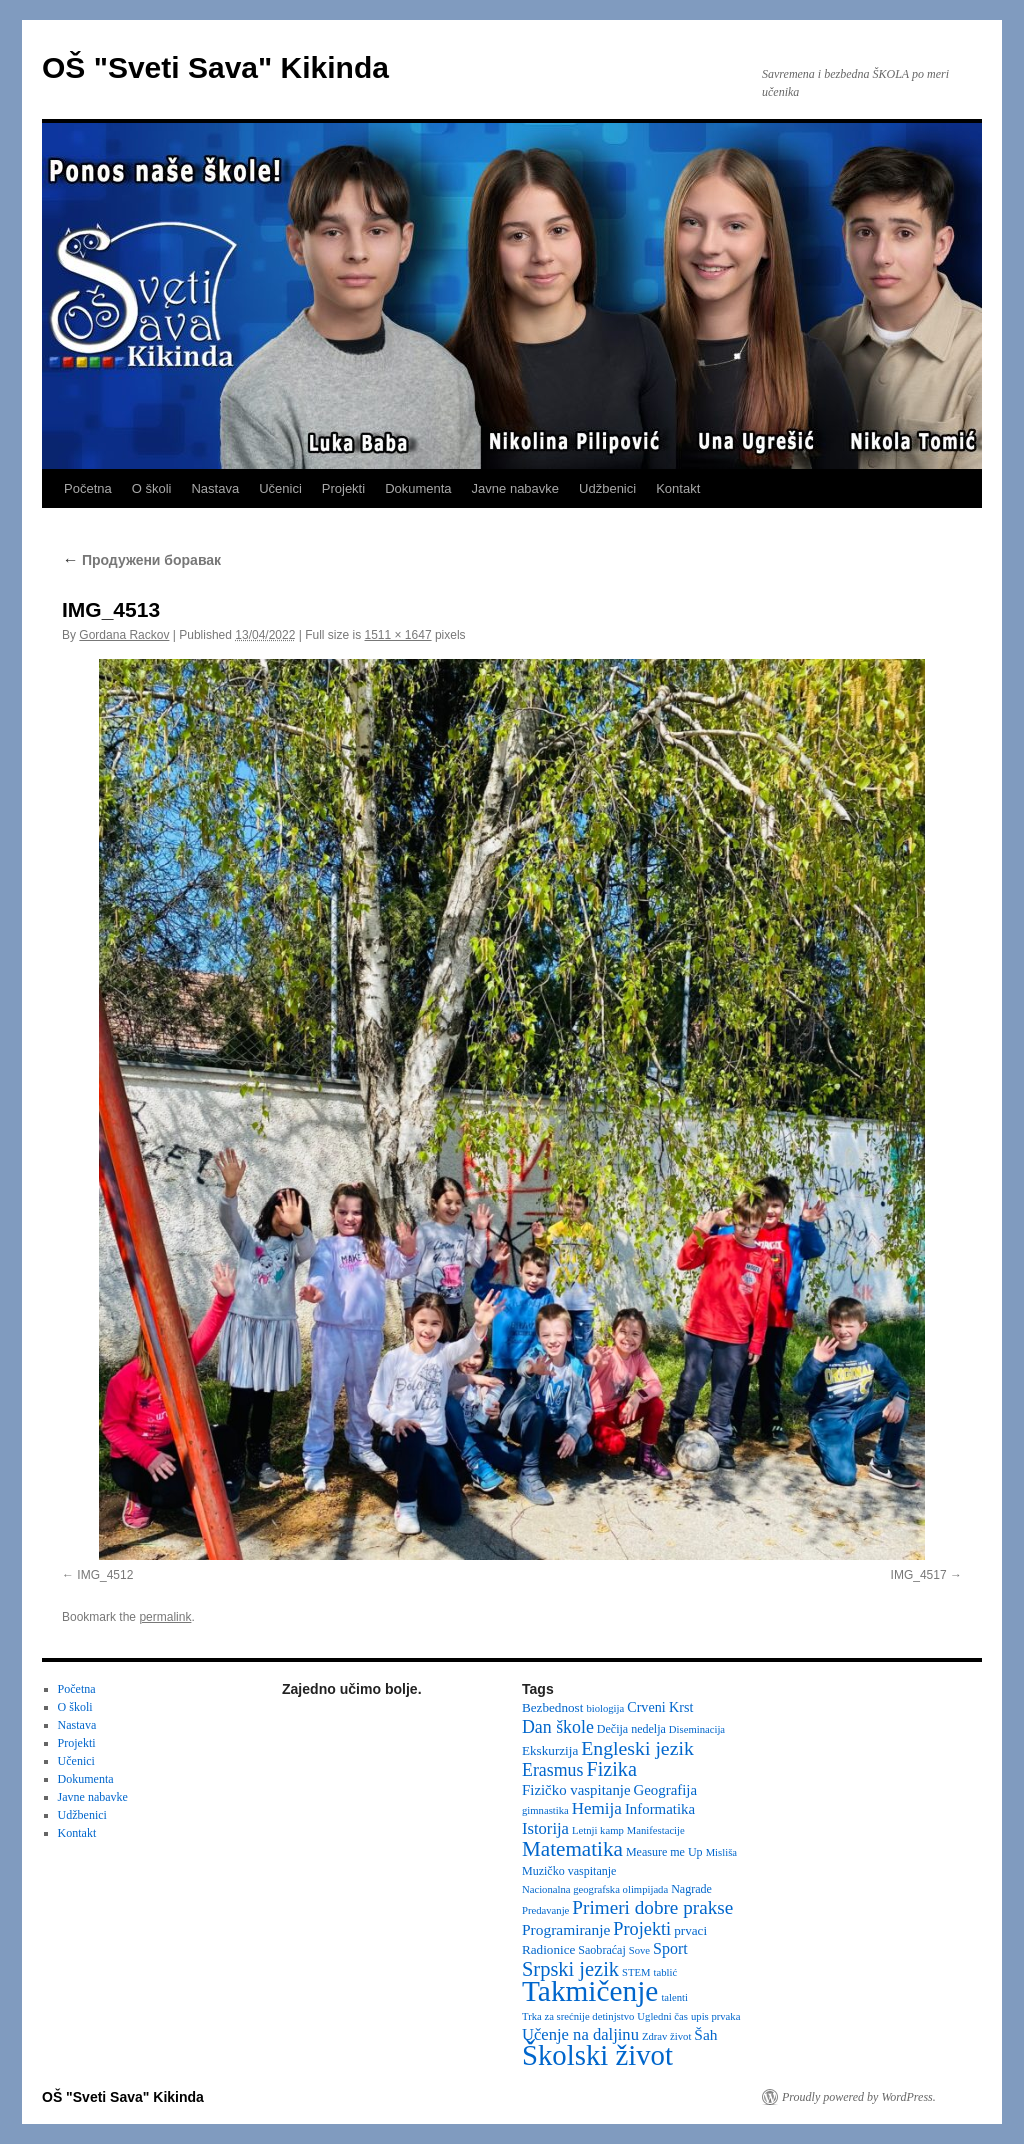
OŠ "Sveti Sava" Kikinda (215, 67)
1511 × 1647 (398, 635)
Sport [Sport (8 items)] (670, 1948)
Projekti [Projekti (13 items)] (642, 1929)
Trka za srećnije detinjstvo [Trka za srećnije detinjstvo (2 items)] (578, 2016)
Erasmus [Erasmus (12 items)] (552, 1770)
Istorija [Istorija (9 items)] (545, 1828)
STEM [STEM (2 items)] (636, 1972)
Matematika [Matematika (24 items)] (572, 1849)
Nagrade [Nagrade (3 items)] (691, 1889)
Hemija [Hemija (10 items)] (597, 1808)
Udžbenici (607, 488)
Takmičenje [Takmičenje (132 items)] (590, 1991)
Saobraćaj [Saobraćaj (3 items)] (601, 1950)
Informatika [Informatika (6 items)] (660, 1809)
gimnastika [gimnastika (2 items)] (545, 1810)
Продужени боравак (141, 560)
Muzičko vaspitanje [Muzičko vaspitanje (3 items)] (569, 1871)
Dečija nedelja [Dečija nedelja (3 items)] (631, 1729)
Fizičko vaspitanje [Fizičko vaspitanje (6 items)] (576, 1790)
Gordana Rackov (124, 635)
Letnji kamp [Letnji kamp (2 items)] (598, 1830)
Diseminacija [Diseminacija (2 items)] (697, 1729)
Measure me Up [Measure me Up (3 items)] (664, 1852)
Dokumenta (418, 488)
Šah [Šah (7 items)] (705, 2034)
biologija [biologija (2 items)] (605, 1708)
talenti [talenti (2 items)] (674, 1997)
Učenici (280, 488)
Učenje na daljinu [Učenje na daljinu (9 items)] (580, 2034)
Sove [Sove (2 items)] (639, 1950)
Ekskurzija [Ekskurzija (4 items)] (550, 1750)
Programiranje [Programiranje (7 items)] (566, 1929)
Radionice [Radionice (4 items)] (548, 1949)
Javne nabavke (515, 488)
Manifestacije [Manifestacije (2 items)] (656, 1830)
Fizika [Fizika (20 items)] (611, 1769)
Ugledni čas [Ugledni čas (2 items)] (662, 2016)
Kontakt (678, 488)
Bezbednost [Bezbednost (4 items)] (552, 1707)
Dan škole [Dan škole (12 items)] (558, 1727)
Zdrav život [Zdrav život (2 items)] (666, 2036)
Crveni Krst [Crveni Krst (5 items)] (660, 1707)
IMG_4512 (105, 1575)
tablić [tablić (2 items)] (666, 1972)
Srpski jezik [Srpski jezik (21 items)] (570, 1969)
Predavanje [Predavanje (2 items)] (545, 1910)
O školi (152, 488)
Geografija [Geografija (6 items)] (666, 1790)
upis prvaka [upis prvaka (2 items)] (715, 2016)
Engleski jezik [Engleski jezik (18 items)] (637, 1748)
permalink (165, 1617)
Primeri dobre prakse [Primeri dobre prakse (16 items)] (652, 1907)
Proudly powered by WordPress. (859, 2097)
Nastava (215, 488)
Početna (88, 488)
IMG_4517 (919, 1575)
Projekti (343, 488)
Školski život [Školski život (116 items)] (597, 2055)
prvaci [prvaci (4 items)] (690, 1930)
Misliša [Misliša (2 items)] (721, 1852)
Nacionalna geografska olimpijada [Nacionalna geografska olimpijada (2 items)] (595, 1889)
